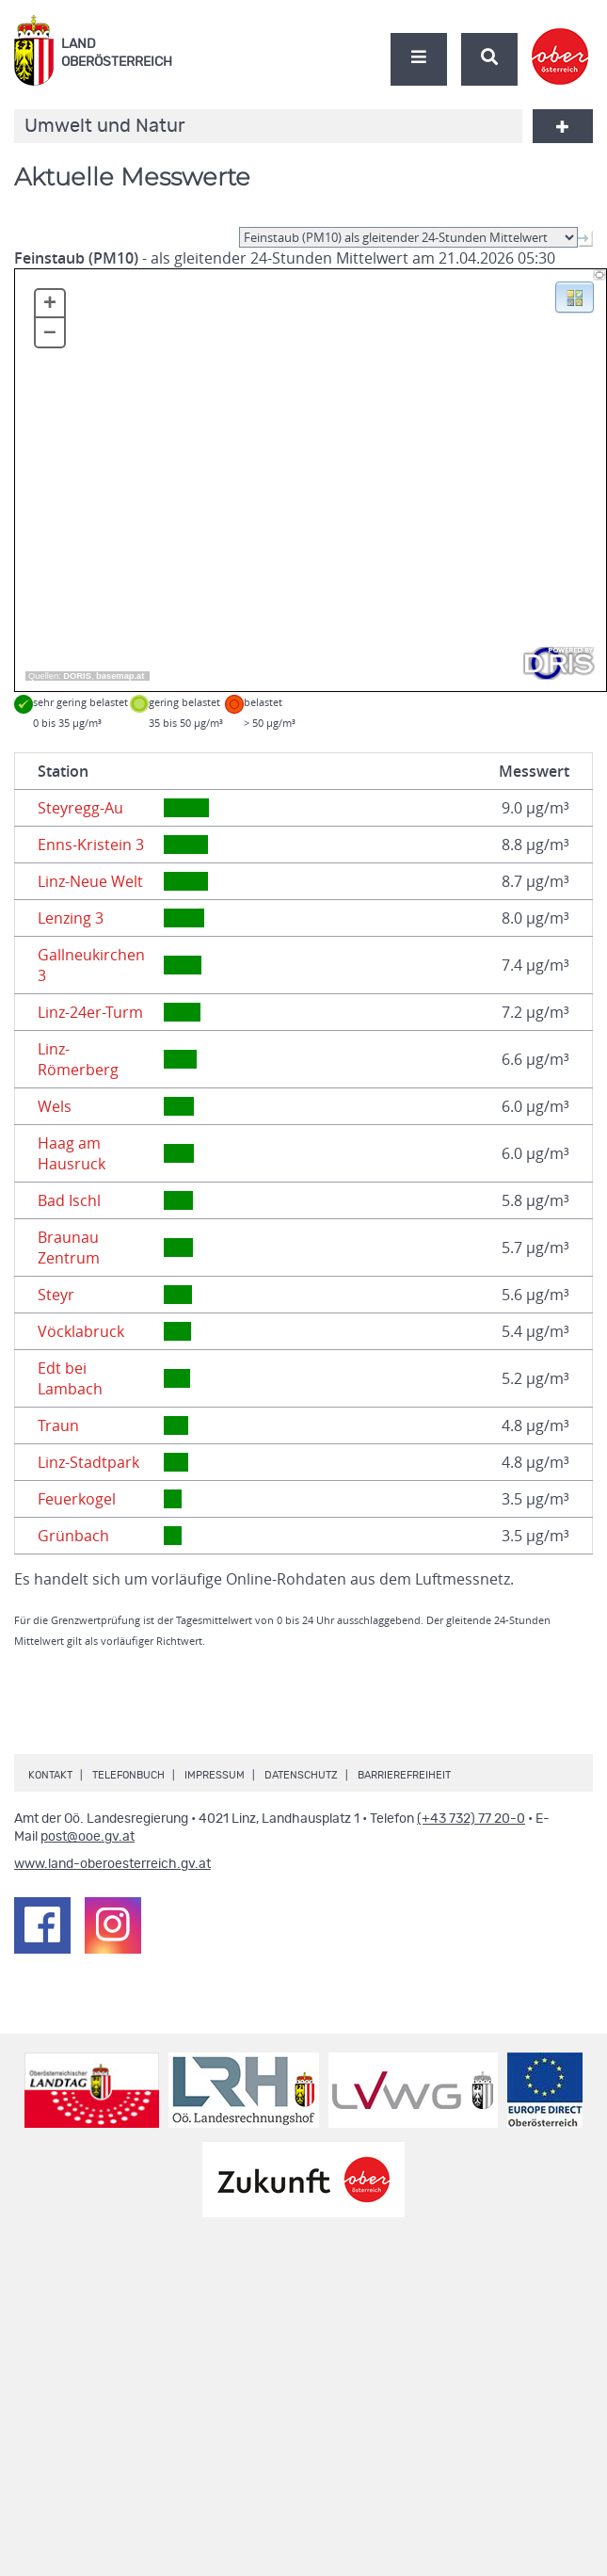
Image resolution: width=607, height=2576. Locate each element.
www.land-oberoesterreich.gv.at (112, 1864)
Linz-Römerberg (78, 1059)
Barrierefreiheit (404, 1775)
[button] (574, 295)
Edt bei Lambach (70, 1378)
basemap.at (120, 676)
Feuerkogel (77, 1499)
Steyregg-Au (80, 807)
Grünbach (73, 1535)
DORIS (77, 676)
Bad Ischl (69, 1200)
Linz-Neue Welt (90, 881)
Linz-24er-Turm (90, 1012)
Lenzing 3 (71, 918)
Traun (58, 1425)
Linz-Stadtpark (88, 1462)
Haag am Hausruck (71, 1153)
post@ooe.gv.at (87, 1836)
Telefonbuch (128, 1775)
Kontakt (50, 1775)
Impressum (214, 1775)
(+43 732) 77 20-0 (471, 1819)
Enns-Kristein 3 (91, 844)
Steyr (56, 1294)
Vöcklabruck (81, 1331)
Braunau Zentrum (69, 1247)
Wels (55, 1106)
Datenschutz (301, 1775)
